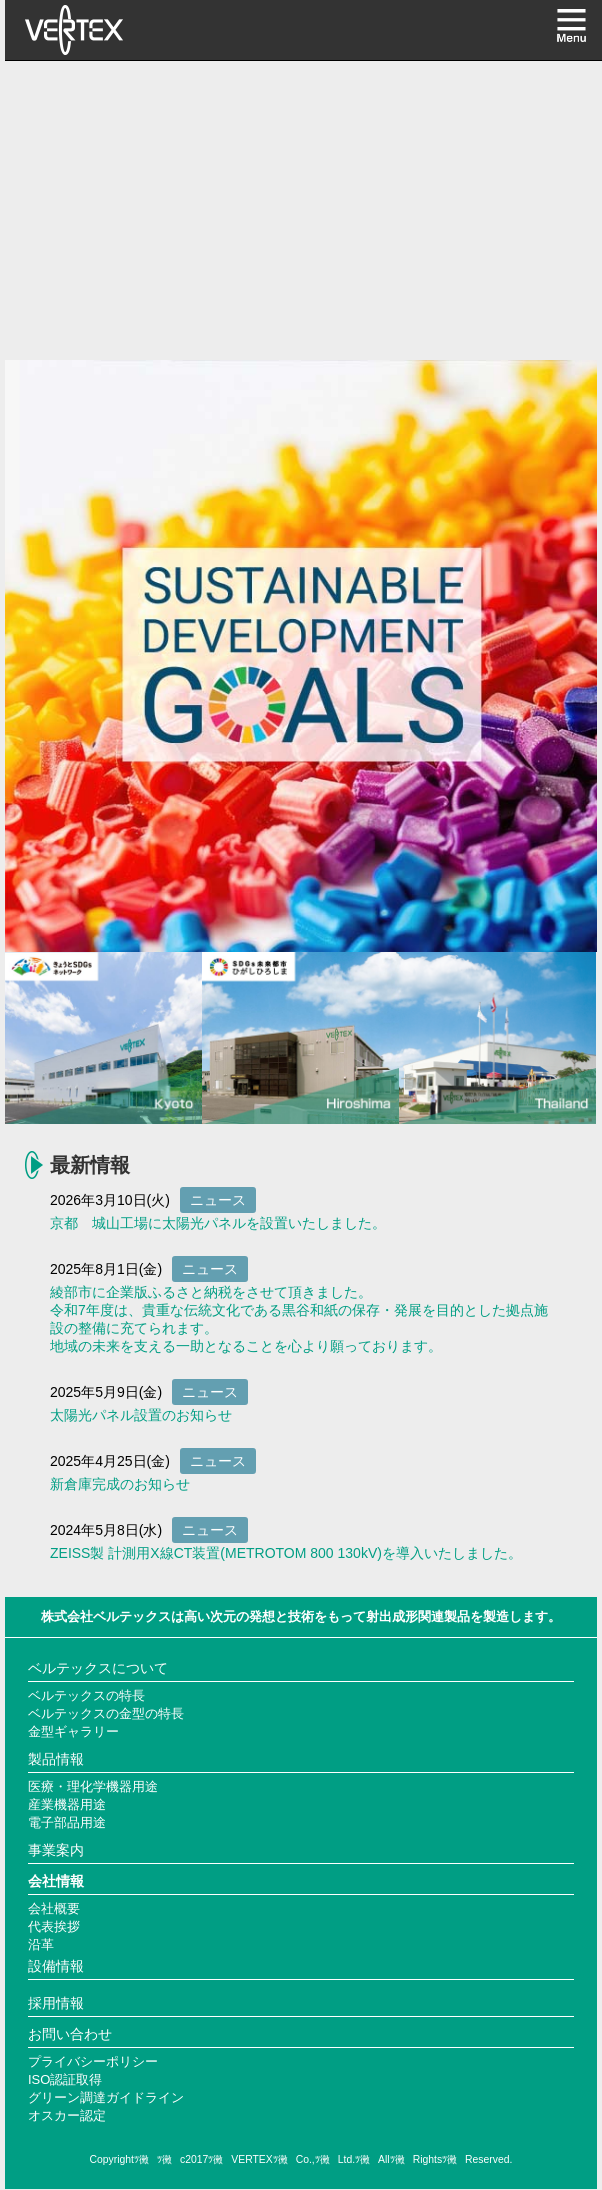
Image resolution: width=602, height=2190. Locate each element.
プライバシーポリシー (93, 2061)
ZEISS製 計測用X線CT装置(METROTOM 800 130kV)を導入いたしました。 (286, 1553)
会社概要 (54, 1908)
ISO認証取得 (65, 2079)
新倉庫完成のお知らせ (120, 1484)
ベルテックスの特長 (86, 1695)
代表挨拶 (54, 1926)
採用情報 (56, 2003)
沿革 (41, 1944)
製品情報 (56, 1759)
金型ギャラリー (73, 1731)
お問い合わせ (70, 2034)
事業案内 (56, 1850)
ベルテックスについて (98, 1668)
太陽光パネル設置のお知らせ (141, 1415)
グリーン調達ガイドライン (106, 2097)
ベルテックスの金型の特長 (106, 1713)
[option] (301, 656)
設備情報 (56, 1966)
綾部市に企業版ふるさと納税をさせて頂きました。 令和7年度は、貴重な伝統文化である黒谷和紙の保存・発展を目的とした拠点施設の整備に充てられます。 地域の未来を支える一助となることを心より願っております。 (299, 1319)
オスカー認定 (67, 2115)
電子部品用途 (67, 1822)
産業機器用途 (67, 1804)
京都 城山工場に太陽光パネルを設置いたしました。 (218, 1223)
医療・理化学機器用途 (93, 1786)
